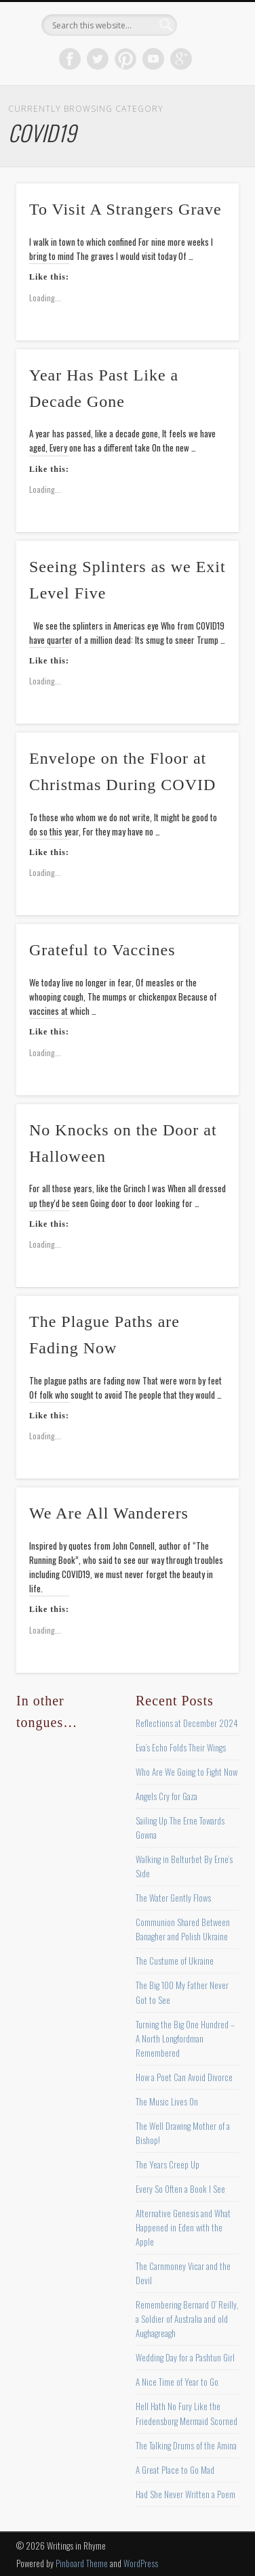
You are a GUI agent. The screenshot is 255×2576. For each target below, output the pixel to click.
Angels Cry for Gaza (166, 1796)
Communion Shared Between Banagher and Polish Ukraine (183, 1929)
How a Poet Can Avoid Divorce (184, 2077)
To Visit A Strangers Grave (125, 209)
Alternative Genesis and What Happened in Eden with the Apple (183, 2227)
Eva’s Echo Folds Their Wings (181, 1747)
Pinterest (125, 59)
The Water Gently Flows (173, 1897)
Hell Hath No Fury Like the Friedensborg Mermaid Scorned (186, 2413)
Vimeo (153, 59)
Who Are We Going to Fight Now (186, 1771)
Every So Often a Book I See (180, 2189)
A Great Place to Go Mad (175, 2469)
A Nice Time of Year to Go (177, 2381)
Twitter (98, 59)
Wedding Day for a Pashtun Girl (185, 2357)
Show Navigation (205, 121)
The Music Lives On (167, 2101)
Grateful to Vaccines (102, 950)
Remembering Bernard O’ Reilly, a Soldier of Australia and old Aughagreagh (187, 2319)
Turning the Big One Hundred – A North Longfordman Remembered (185, 2038)
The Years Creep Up (167, 2164)
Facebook (70, 59)
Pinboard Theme (82, 2563)
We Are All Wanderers (109, 1513)
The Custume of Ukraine (175, 1960)
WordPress (140, 2563)
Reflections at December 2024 (187, 1723)
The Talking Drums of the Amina (186, 2445)
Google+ (181, 59)
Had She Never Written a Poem (185, 2494)
